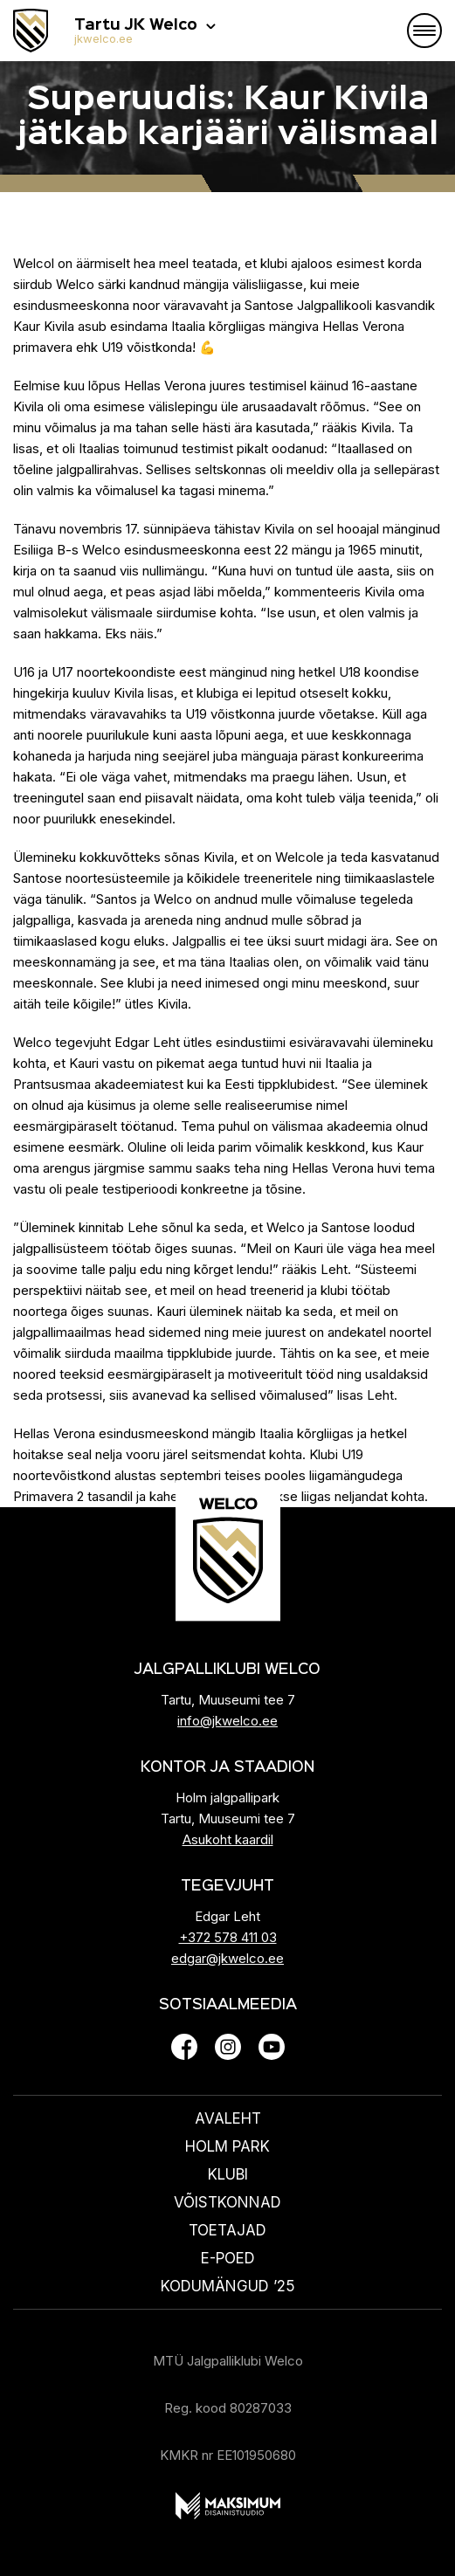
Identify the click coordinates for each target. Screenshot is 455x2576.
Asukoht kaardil (228, 1839)
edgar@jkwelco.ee (227, 1958)
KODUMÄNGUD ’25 (228, 2286)
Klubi (228, 2174)
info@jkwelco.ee (227, 1720)
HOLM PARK (227, 2146)
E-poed (228, 2258)
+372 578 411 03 (228, 1937)
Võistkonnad (227, 2202)
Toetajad (227, 2230)
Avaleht (228, 2118)
